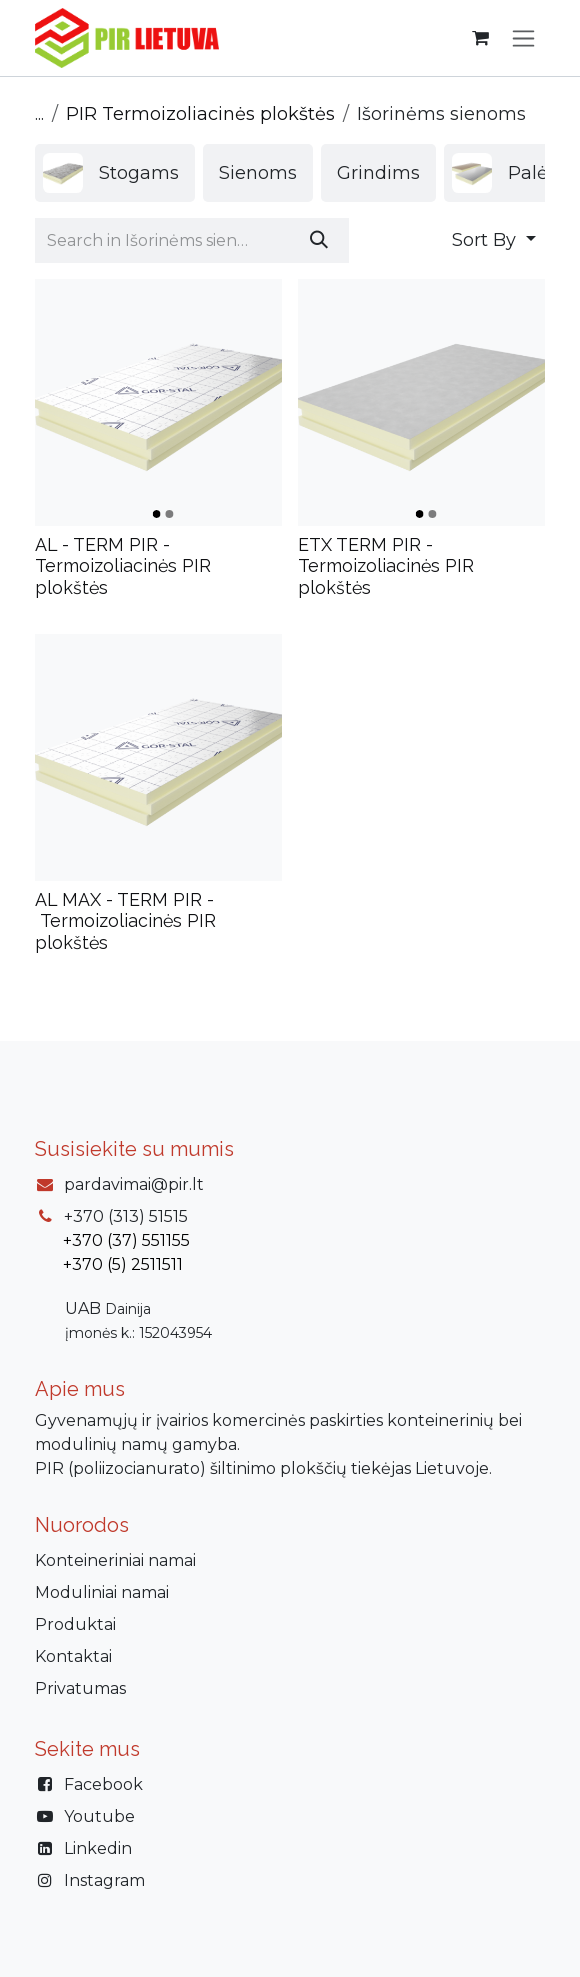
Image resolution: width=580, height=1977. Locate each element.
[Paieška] (319, 240)
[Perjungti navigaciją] (523, 38)
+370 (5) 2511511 (123, 1264)
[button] (494, 240)
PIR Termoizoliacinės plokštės (200, 114)
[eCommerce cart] (480, 38)
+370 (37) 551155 (126, 1240)
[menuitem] (115, 173)
